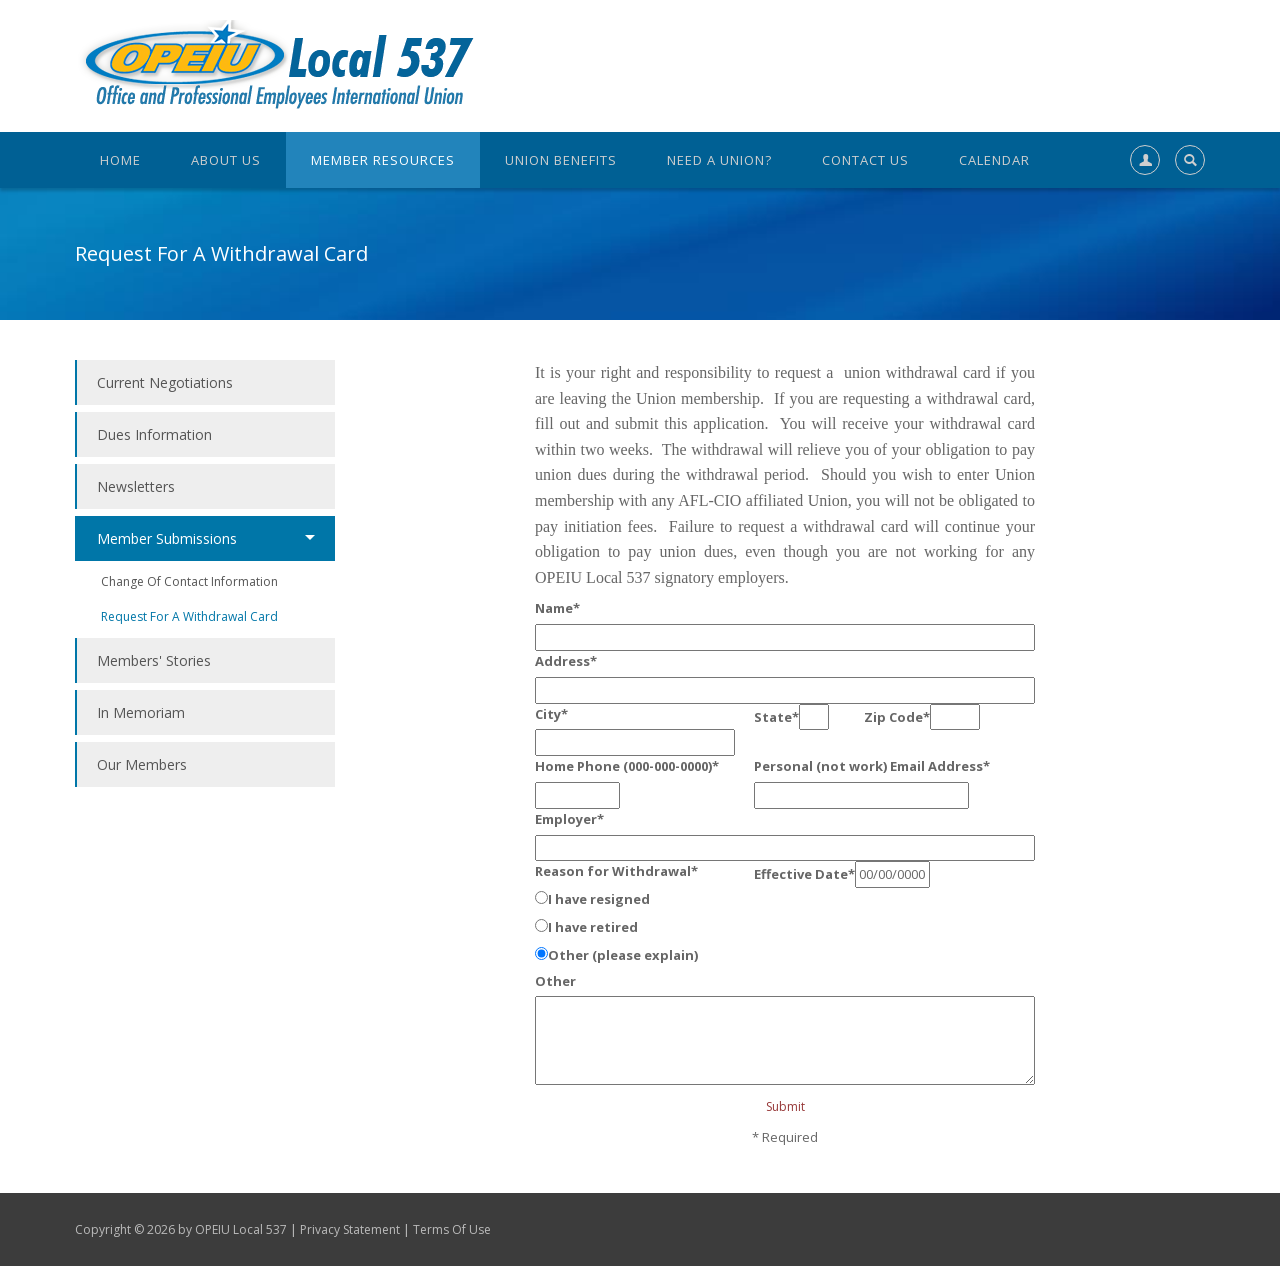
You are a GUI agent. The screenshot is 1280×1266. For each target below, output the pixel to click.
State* (776, 717)
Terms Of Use (452, 1229)
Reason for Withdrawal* (616, 871)
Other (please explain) (623, 955)
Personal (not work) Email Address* (872, 766)
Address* (566, 661)
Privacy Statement (350, 1229)
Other (555, 981)
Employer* (569, 819)
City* (551, 714)
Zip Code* (897, 717)
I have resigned (599, 899)
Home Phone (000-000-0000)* (627, 766)
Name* (557, 608)
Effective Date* (804, 874)
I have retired (593, 927)
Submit (785, 1106)
